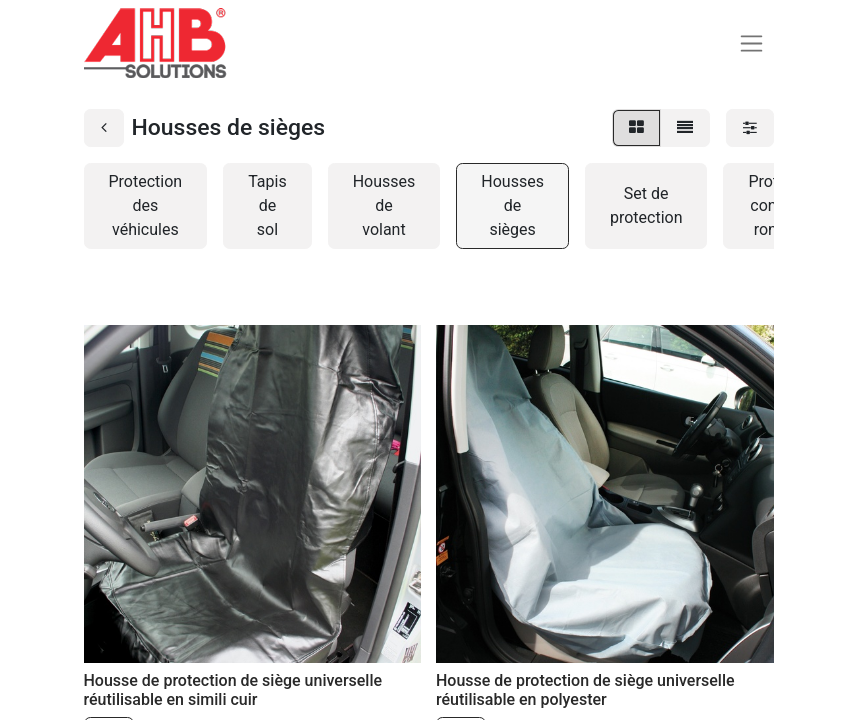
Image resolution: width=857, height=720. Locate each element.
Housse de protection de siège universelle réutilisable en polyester (585, 690)
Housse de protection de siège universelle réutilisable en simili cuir (233, 690)
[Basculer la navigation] (751, 43)
